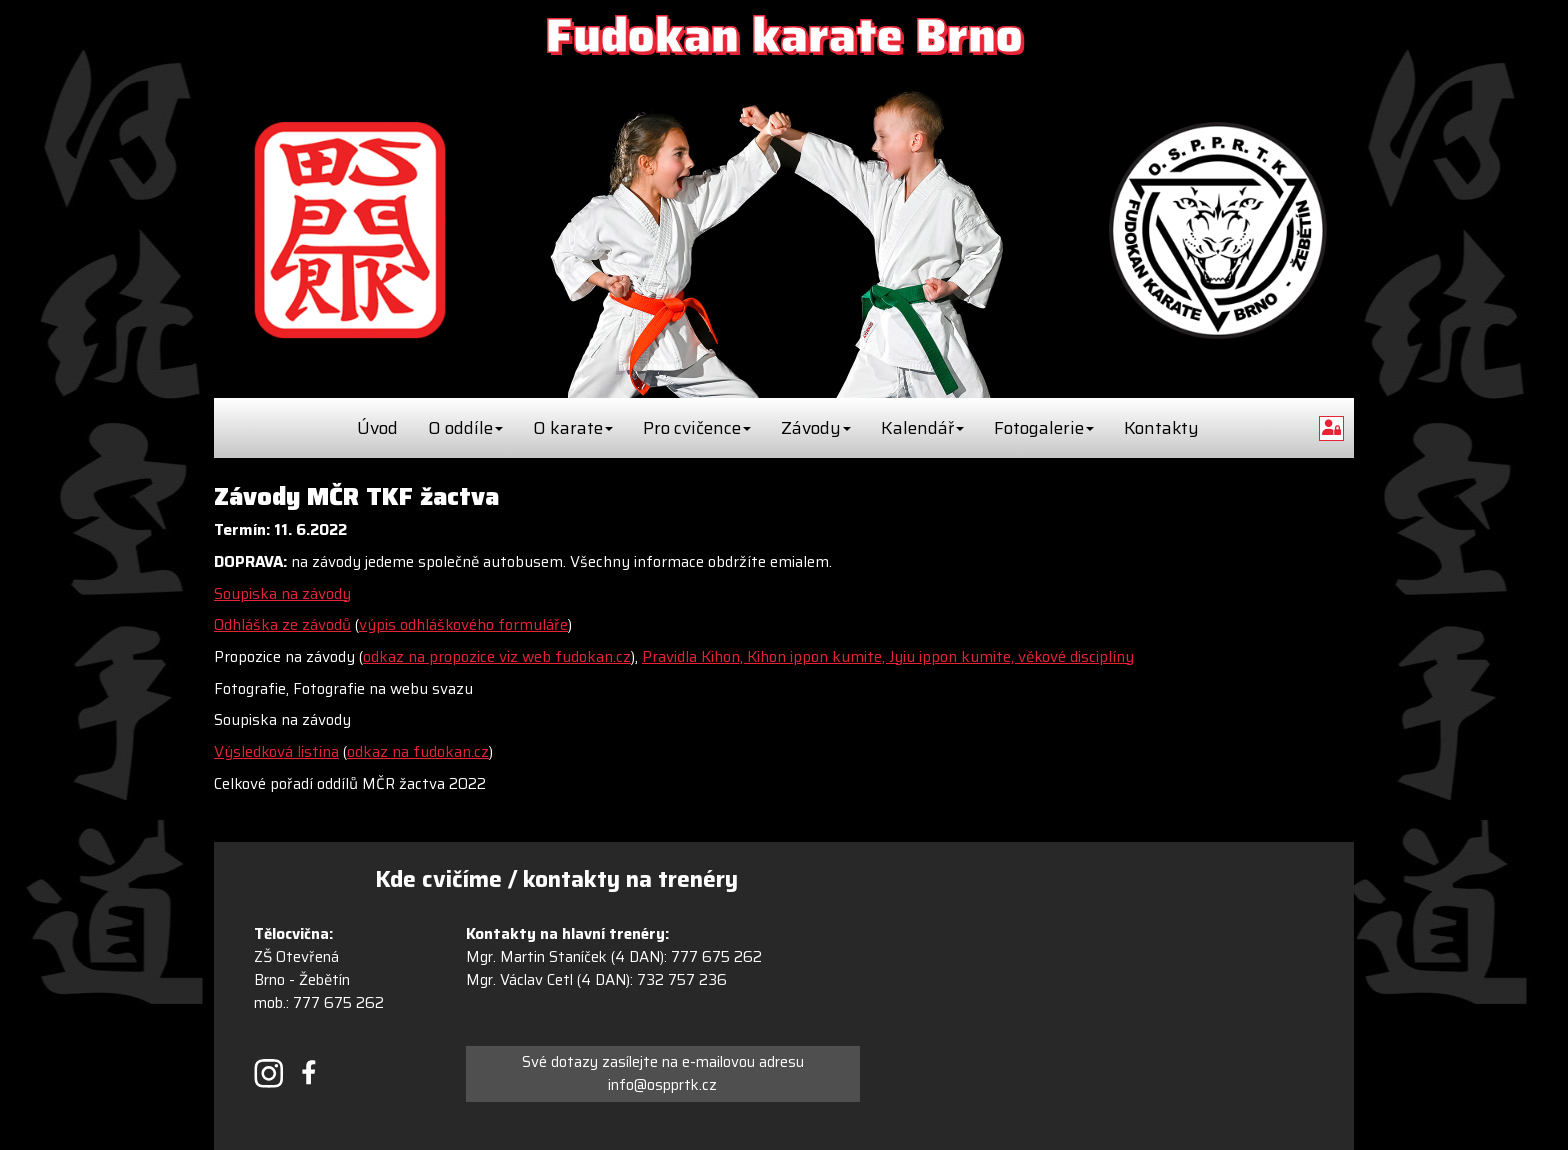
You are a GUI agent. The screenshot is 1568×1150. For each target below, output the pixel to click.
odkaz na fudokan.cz (418, 752)
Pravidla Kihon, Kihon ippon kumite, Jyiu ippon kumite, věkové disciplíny (888, 657)
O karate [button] (573, 428)
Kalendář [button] (922, 428)
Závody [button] (816, 428)
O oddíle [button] (465, 428)
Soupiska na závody (282, 594)
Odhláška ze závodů (282, 625)
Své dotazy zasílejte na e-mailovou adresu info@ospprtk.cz (663, 1073)
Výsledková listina (276, 752)
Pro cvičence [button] (697, 428)
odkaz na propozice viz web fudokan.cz (497, 657)
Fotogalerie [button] (1044, 428)
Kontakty (1161, 428)
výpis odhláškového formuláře (463, 625)
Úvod (377, 428)
